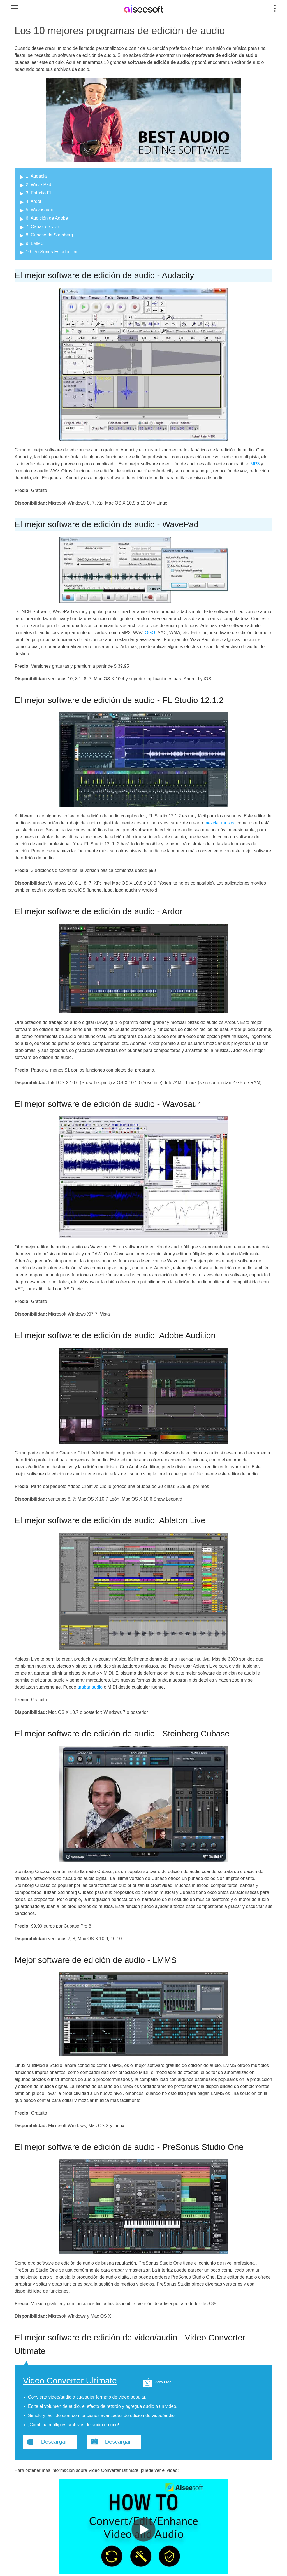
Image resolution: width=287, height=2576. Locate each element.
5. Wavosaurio (40, 209)
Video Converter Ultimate (70, 2380)
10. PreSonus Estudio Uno (52, 251)
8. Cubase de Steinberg (49, 235)
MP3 (255, 463)
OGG (150, 632)
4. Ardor (33, 201)
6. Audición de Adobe (47, 218)
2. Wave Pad (38, 184)
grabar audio (90, 1687)
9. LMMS (35, 243)
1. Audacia (36, 176)
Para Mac (162, 2382)
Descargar (54, 2442)
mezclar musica (219, 823)
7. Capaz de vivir (42, 226)
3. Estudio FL (39, 193)
